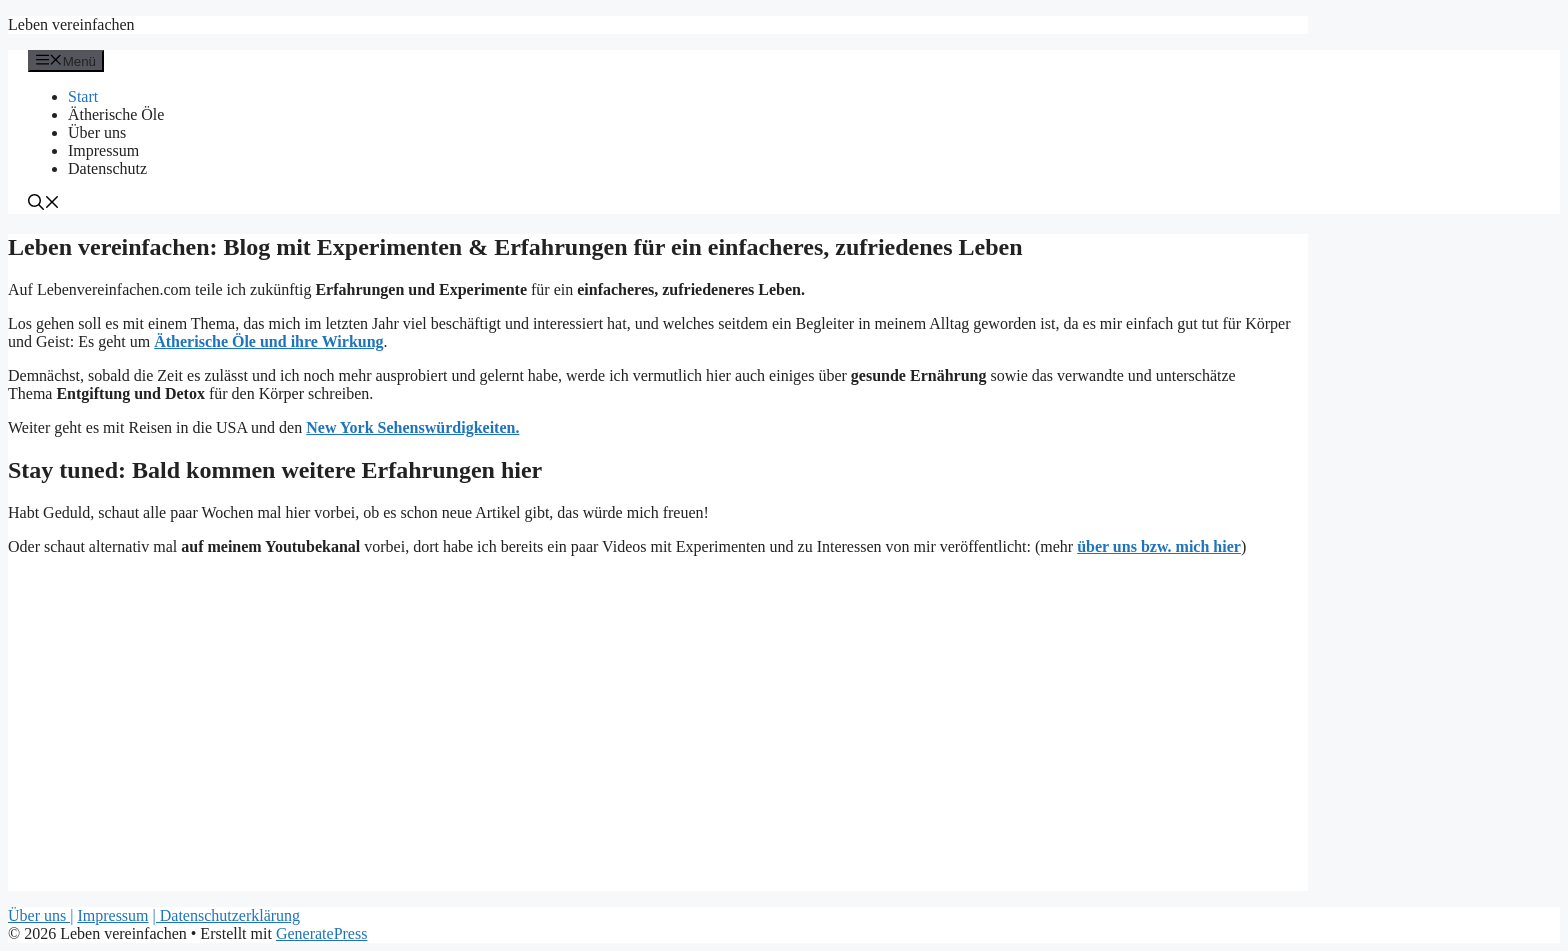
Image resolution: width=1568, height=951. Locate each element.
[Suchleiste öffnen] (44, 204)
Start (83, 96)
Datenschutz (107, 168)
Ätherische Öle (116, 114)
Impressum (103, 150)
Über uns (97, 132)
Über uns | (40, 915)
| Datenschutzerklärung (227, 915)
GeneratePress (322, 933)
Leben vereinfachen (71, 24)
